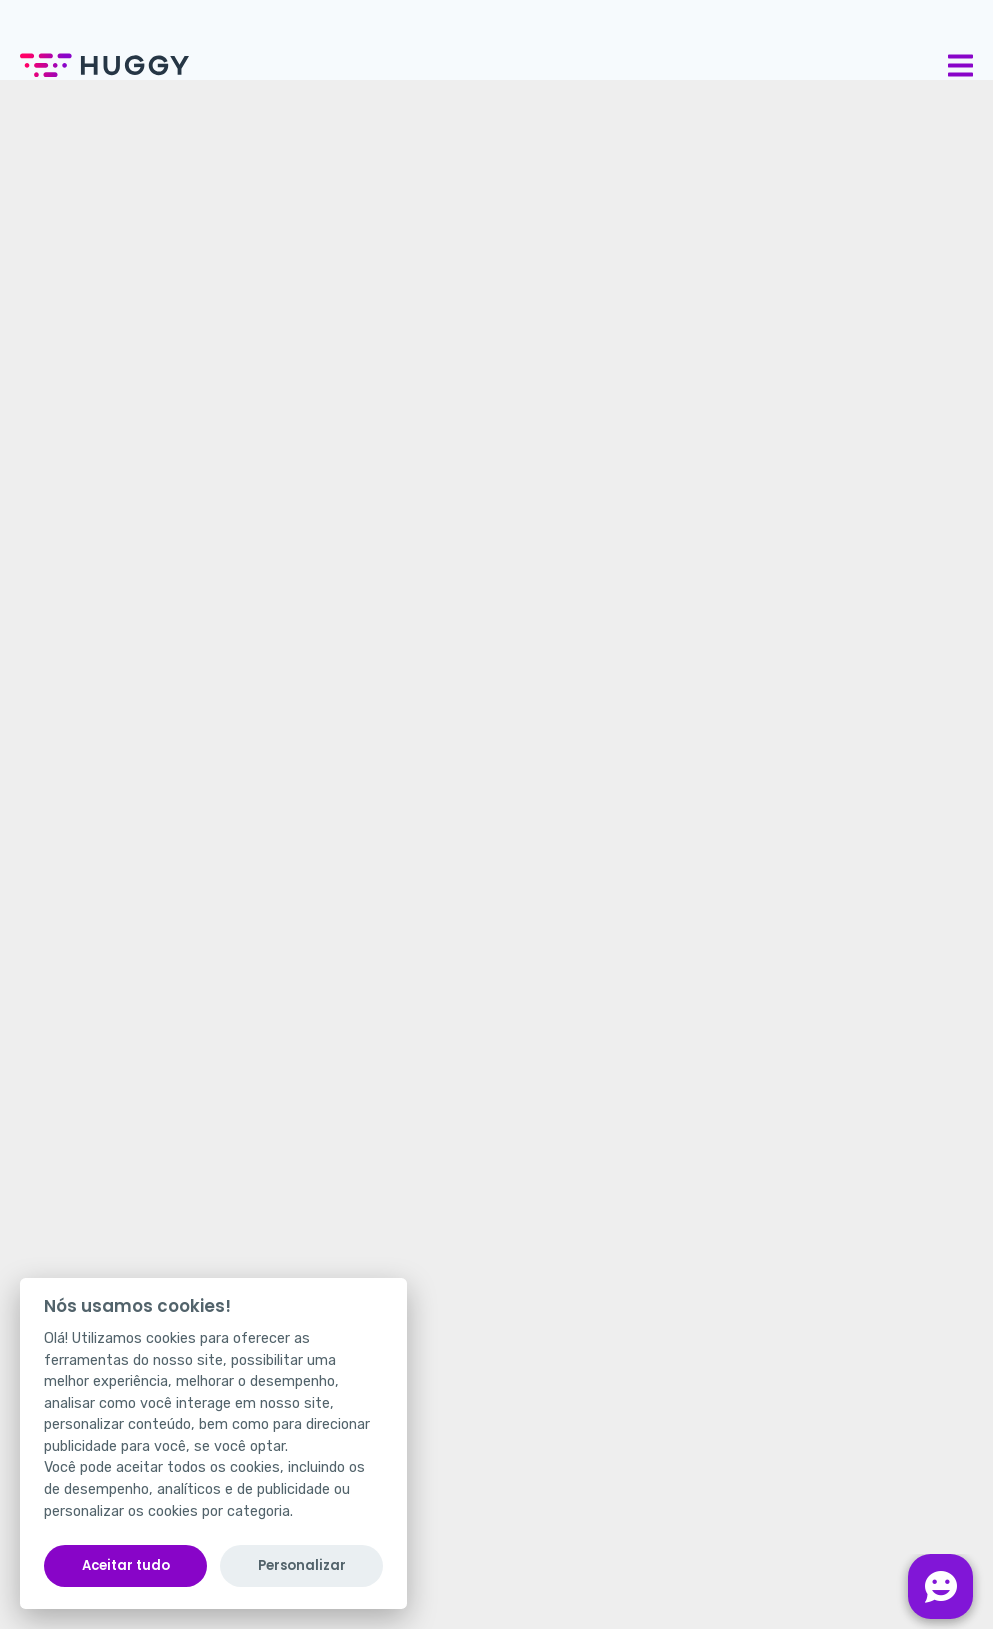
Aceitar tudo (126, 1565)
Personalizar (302, 1565)
